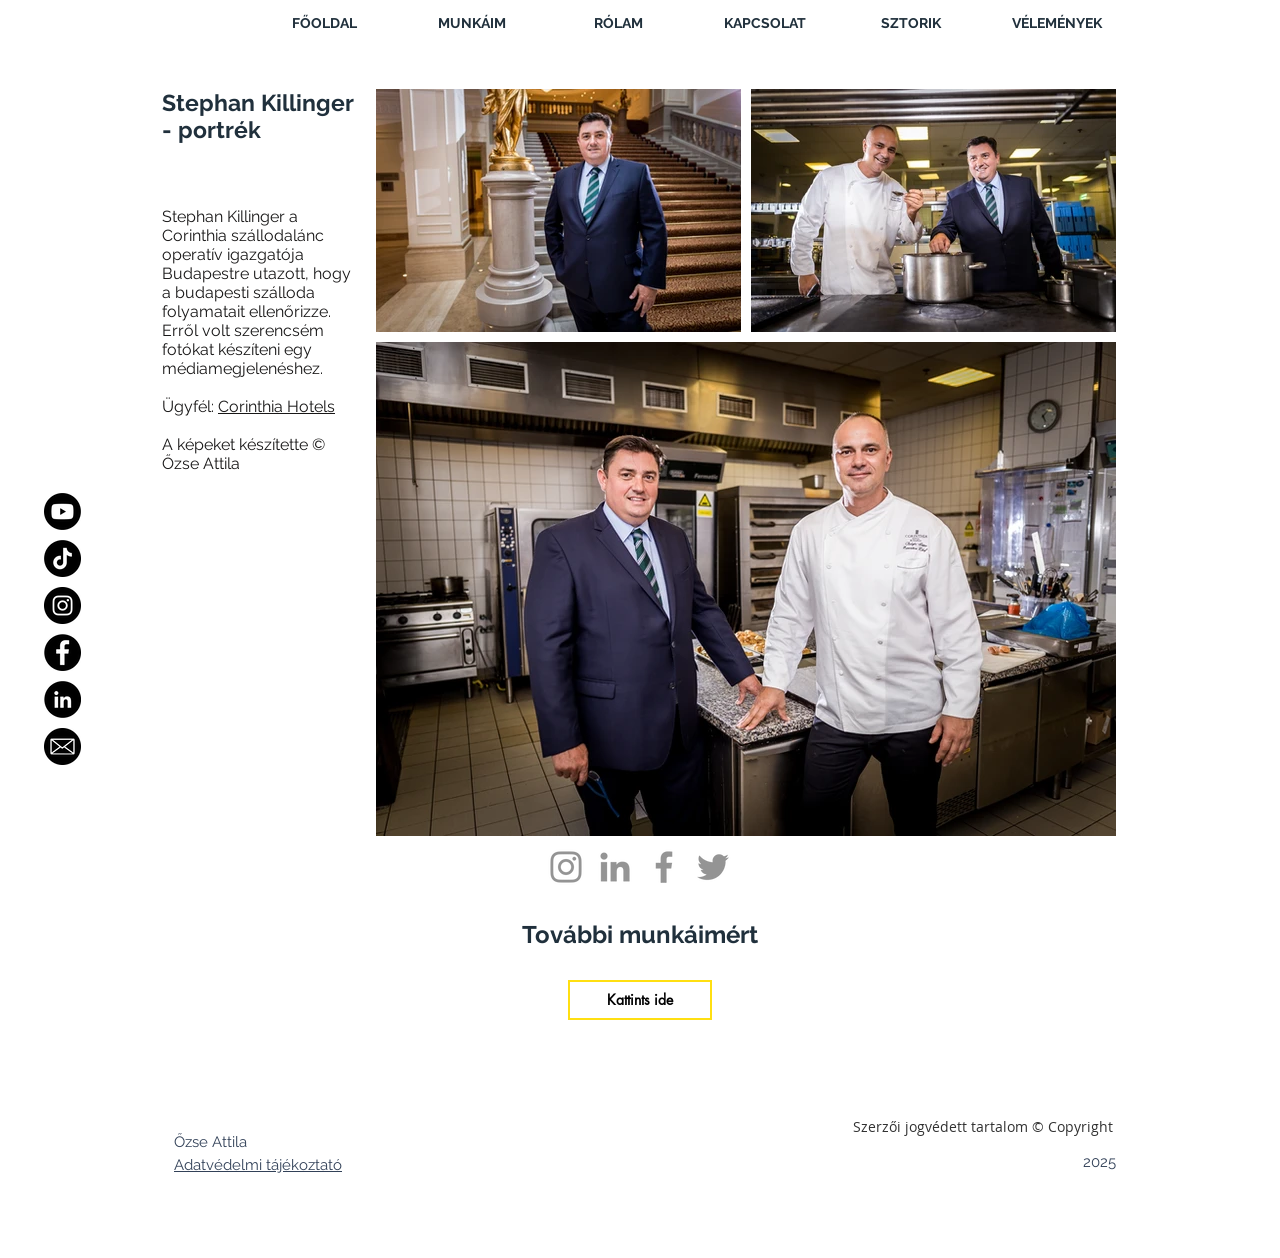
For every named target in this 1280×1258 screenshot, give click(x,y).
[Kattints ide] (640, 1000)
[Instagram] (62, 605)
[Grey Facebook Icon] (664, 867)
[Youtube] (62, 511)
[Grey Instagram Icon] (566, 867)
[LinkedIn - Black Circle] (62, 699)
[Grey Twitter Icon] (713, 867)
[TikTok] (62, 558)
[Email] (62, 746)
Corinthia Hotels (276, 406)
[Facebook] (62, 652)
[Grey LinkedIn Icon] (615, 867)
